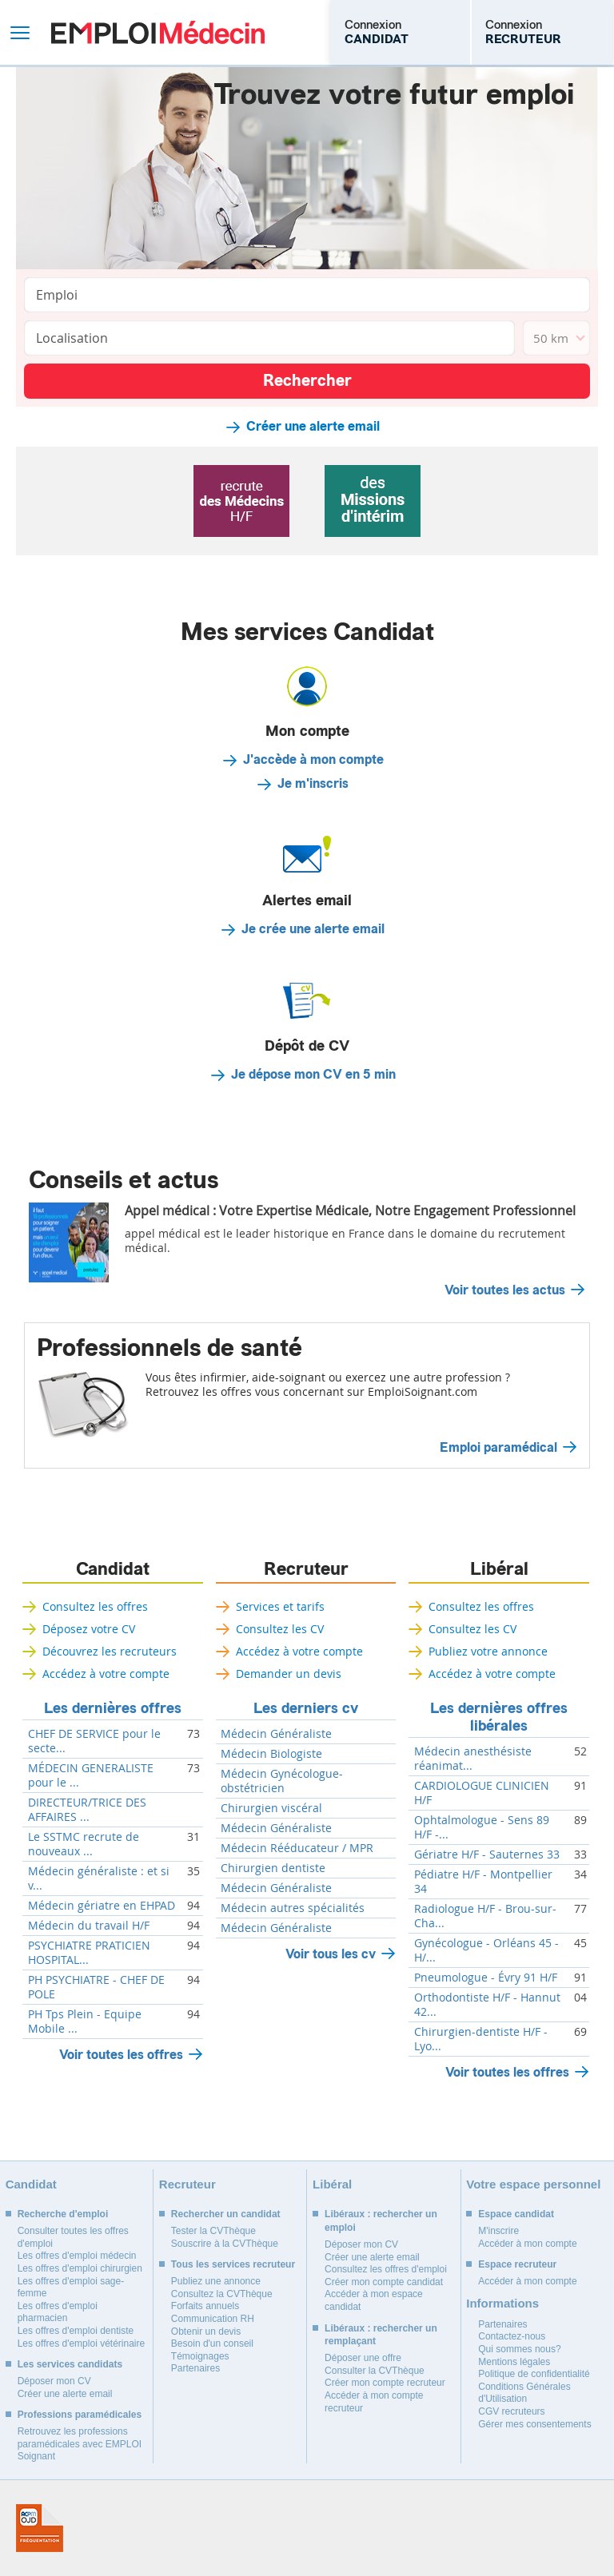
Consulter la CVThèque (375, 2370)
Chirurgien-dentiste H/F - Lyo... (481, 2039)
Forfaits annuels (205, 2306)
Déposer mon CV (54, 2381)
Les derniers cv (305, 1708)
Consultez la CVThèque (222, 2294)
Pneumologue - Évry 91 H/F (485, 1977)
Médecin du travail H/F (89, 1925)
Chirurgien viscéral (271, 1808)
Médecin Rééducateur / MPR (297, 1848)
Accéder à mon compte (527, 2243)
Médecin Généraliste (276, 1734)
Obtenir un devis (206, 2331)
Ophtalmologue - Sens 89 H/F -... (481, 1827)
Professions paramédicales (80, 2414)
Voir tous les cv (330, 1954)
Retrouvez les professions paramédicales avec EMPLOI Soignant (80, 2444)
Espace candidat (516, 2214)
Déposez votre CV (88, 1628)
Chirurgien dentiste (273, 1868)
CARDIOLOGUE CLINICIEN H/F (481, 1793)
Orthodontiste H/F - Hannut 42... (487, 2004)
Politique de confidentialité (533, 2373)
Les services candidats (70, 2364)
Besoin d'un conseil (212, 2343)
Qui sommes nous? (519, 2349)
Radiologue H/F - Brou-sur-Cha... (485, 1916)
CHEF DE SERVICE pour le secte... (94, 1741)
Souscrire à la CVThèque (224, 2243)
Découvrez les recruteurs (109, 1651)
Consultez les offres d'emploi (386, 2269)
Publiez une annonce (216, 2281)
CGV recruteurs (511, 2411)
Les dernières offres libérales (499, 1717)
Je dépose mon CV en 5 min (313, 1075)
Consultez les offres (95, 1606)
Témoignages (200, 2356)
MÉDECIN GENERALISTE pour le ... (91, 1775)
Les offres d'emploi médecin (77, 2255)
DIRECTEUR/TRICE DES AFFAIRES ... (87, 1809)
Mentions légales (514, 2361)
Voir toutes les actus (505, 1290)
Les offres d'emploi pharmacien (58, 2312)
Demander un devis (288, 1673)
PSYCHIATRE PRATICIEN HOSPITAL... (89, 1952)
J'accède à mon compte (313, 760)
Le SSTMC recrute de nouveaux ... (83, 1844)
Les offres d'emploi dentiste (76, 2330)
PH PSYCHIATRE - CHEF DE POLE (96, 1987)
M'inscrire (498, 2230)
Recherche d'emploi (63, 2214)
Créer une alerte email (313, 427)
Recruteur (306, 1569)
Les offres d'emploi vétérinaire (82, 2343)
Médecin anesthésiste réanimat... (473, 1758)
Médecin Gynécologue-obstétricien (282, 1781)
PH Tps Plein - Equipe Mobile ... (85, 2021)
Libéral (499, 1569)
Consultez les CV (280, 1628)
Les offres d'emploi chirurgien (80, 2268)
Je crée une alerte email (313, 929)
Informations (502, 2303)
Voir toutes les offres (121, 2054)
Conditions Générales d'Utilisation (524, 2393)
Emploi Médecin (158, 32)
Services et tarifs (280, 1606)
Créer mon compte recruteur (385, 2382)
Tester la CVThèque (213, 2230)
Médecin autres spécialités (293, 1908)
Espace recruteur (517, 2264)
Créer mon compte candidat (384, 2282)
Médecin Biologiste (271, 1754)
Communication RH (212, 2318)
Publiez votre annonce (488, 1651)
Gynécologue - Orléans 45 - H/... (486, 1950)
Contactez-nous (511, 2336)
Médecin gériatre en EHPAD (101, 1905)
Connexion (377, 32)
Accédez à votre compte (105, 1673)
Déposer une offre (363, 2357)
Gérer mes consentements (534, 2424)
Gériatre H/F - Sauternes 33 (487, 1854)
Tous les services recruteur (233, 2264)
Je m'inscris (313, 784)
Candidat (113, 1569)
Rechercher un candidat (226, 2214)
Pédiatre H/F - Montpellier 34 (483, 1881)
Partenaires (195, 2368)
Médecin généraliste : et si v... (98, 1878)
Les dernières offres (112, 1708)
